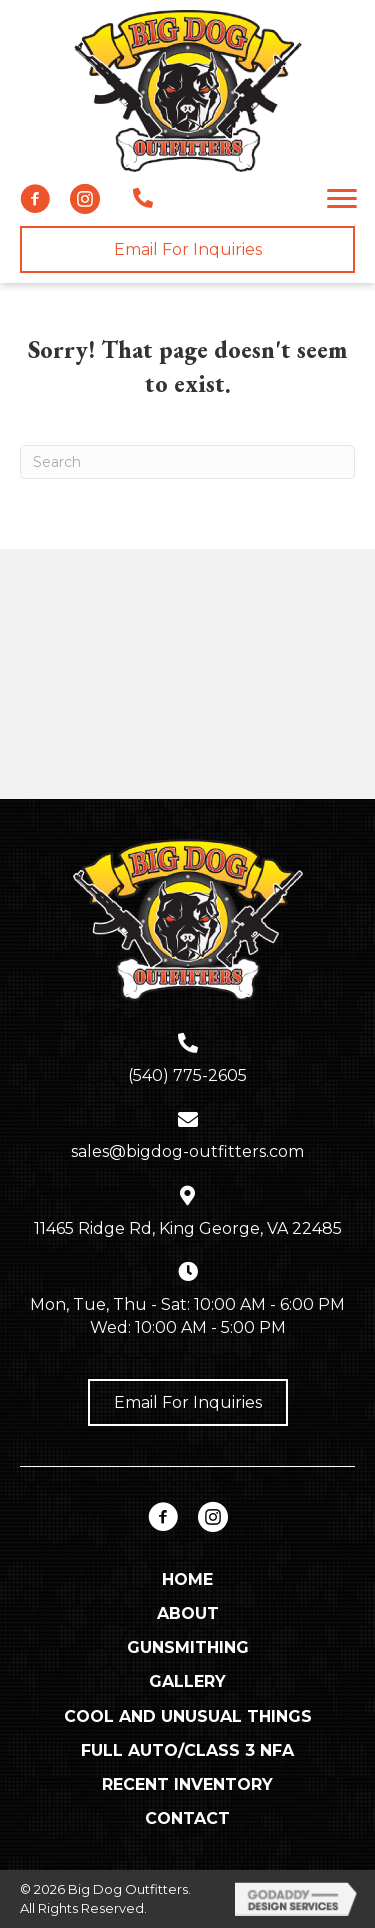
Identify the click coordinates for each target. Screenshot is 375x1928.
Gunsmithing (188, 1647)
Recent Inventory (187, 1784)
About (188, 1613)
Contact (187, 1818)
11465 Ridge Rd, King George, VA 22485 (188, 1228)
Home (187, 1579)
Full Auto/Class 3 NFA (187, 1750)
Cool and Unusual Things (188, 1716)
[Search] (187, 462)
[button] (35, 199)
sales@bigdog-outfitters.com (187, 1151)
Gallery (187, 1681)
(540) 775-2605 (187, 1075)
